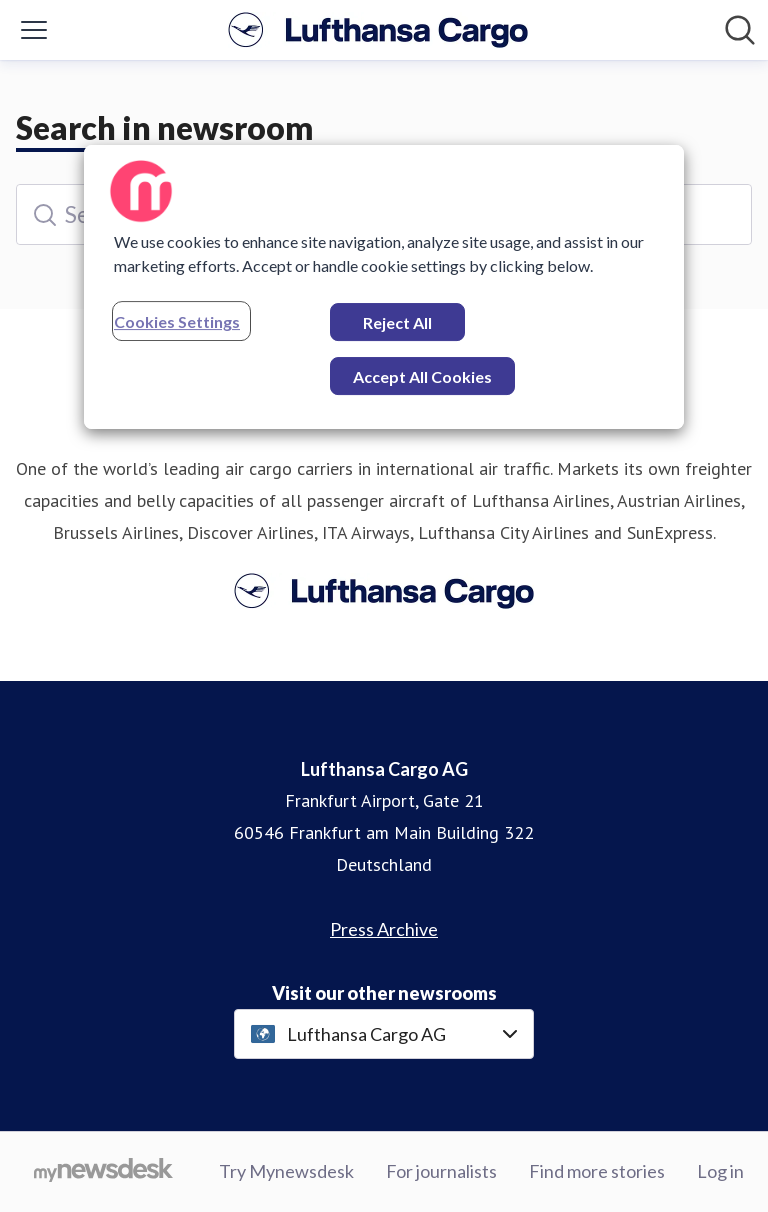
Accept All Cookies (422, 376)
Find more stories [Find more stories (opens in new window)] (597, 1171)
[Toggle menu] (34, 30)
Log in (720, 1171)
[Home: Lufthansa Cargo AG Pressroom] (378, 30)
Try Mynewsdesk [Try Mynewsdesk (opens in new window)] (286, 1171)
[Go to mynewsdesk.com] (103, 1172)
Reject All (397, 322)
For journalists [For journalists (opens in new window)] (441, 1171)
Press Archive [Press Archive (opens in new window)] (384, 929)
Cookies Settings (177, 321)
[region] (384, 287)
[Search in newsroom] (740, 30)
